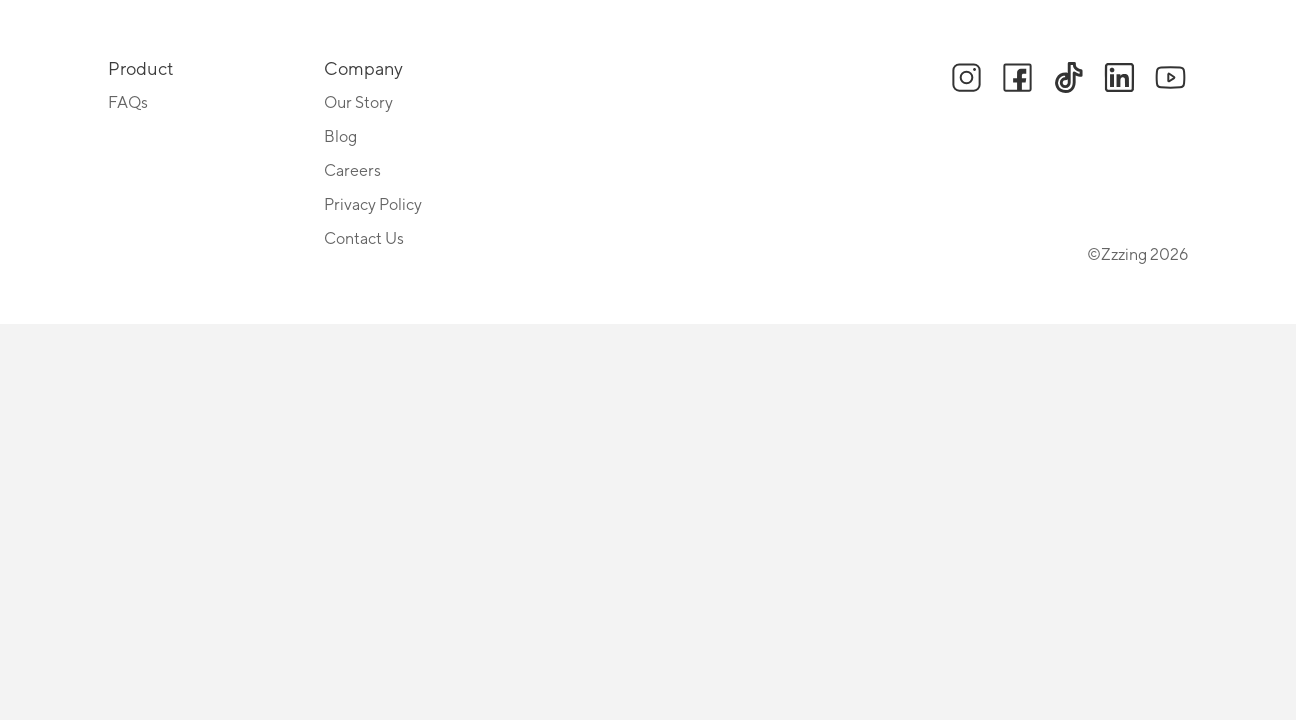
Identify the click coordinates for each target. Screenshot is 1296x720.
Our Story (358, 103)
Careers (352, 171)
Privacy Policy (373, 205)
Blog (340, 137)
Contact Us (364, 239)
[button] (966, 79)
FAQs (128, 103)
